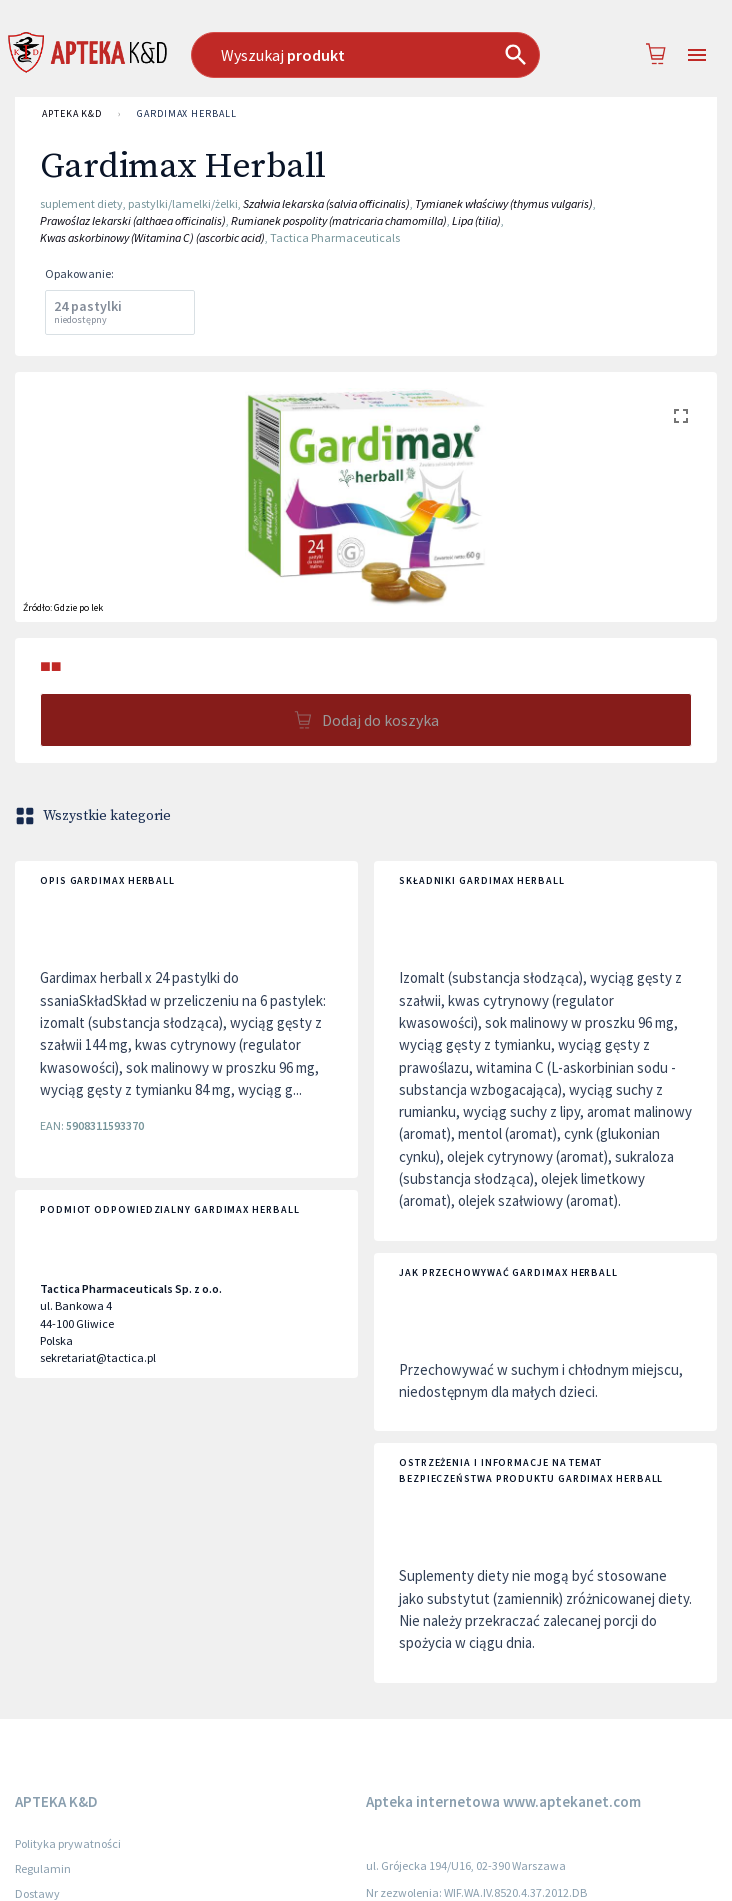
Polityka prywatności (68, 1843)
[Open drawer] (697, 55)
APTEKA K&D (72, 114)
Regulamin (43, 1868)
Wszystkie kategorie (95, 816)
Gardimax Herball (187, 114)
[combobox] (366, 55)
